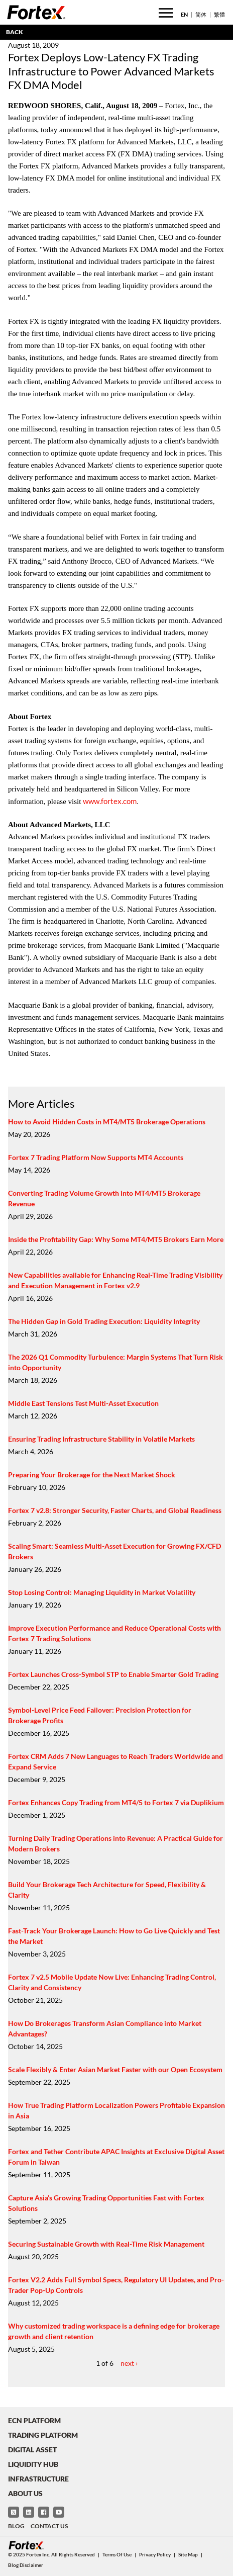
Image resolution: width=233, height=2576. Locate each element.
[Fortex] (36, 12)
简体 (200, 14)
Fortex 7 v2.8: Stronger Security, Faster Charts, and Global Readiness (114, 1510)
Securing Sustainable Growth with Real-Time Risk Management (106, 2244)
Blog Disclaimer (25, 2565)
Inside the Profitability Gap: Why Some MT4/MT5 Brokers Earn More (115, 1239)
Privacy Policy (155, 2554)
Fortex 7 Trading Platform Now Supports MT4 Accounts (95, 1157)
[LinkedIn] (28, 2512)
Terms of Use (117, 2554)
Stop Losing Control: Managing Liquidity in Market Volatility (101, 1592)
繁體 (219, 14)
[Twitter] (13, 2512)
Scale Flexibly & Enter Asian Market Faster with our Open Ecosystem (115, 2069)
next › (129, 2363)
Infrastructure (38, 2478)
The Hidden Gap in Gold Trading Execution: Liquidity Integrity (104, 1321)
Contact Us (49, 2526)
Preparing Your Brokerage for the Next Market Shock (91, 1474)
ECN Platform (34, 2420)
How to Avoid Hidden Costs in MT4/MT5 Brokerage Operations (106, 1121)
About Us (25, 2493)
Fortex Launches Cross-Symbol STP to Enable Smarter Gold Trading (113, 1674)
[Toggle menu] (166, 13)
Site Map (188, 2554)
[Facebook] (43, 2512)
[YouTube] (58, 2512)
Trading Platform (43, 2435)
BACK (14, 32)
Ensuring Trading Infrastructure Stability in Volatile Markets (101, 1439)
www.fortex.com (110, 801)
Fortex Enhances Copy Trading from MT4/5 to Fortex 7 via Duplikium (116, 1802)
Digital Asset (32, 2449)
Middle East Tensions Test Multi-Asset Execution (83, 1403)
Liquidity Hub (33, 2464)
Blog (16, 2526)
